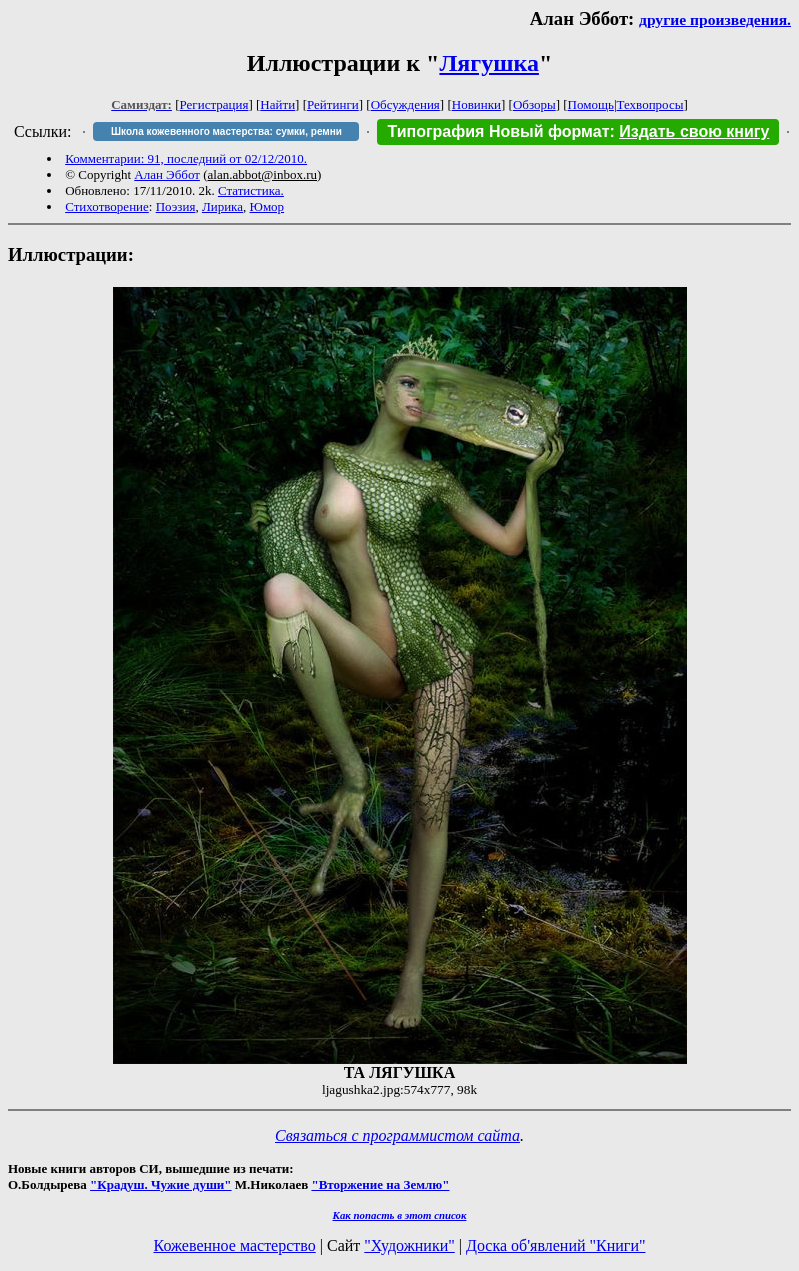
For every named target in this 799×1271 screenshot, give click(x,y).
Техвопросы (650, 104)
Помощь (591, 104)
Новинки (476, 104)
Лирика (222, 206)
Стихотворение (107, 206)
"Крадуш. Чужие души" (161, 1184)
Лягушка (489, 63)
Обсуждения (405, 104)
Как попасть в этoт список (400, 1215)
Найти (277, 104)
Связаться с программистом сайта (397, 1135)
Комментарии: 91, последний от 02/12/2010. (186, 158)
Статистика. (251, 190)
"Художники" (409, 1245)
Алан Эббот (167, 174)
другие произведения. (715, 19)
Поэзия (176, 206)
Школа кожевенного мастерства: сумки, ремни (226, 131)
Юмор (267, 206)
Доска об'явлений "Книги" (556, 1245)
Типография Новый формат (498, 131)
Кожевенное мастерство (235, 1245)
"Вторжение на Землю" (380, 1184)
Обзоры (534, 104)
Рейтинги (333, 104)
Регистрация (214, 104)
